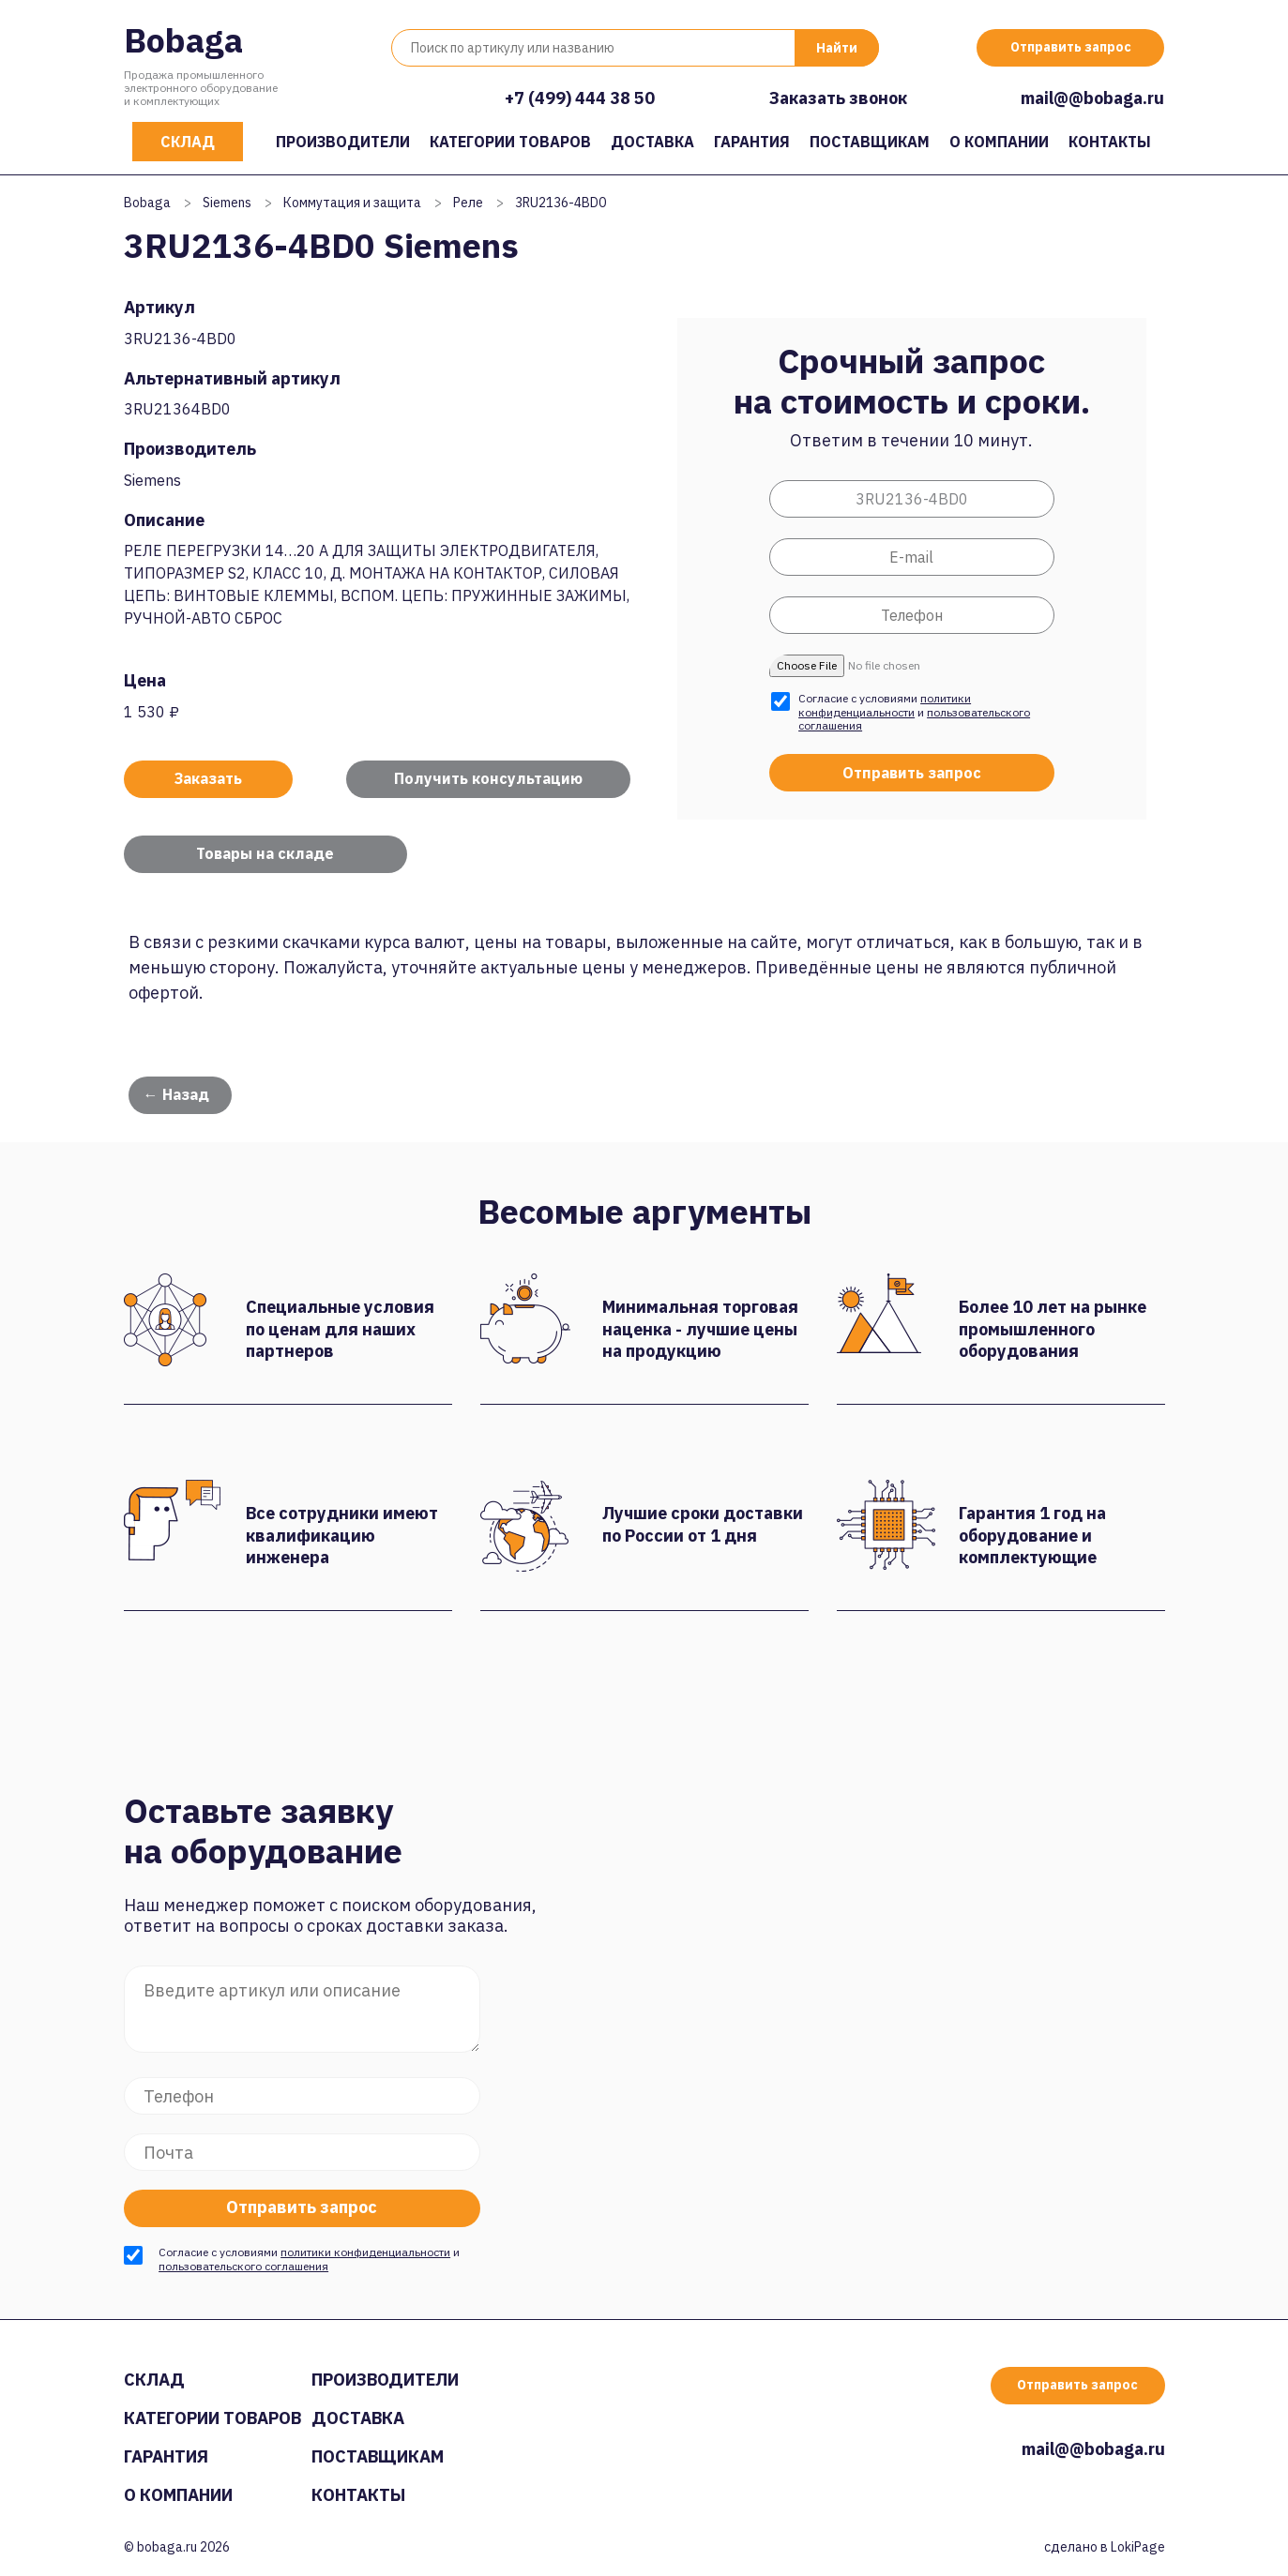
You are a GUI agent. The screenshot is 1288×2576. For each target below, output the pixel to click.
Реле (468, 202)
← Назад (176, 1094)
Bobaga (183, 40)
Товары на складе (265, 853)
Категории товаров (510, 141)
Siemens (227, 202)
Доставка (652, 141)
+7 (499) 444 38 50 (580, 98)
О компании (999, 141)
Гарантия (752, 141)
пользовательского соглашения (243, 2266)
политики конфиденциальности (884, 704)
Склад (187, 141)
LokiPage (1138, 2546)
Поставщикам (870, 141)
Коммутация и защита (352, 202)
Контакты (1109, 141)
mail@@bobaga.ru (1092, 98)
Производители (343, 141)
